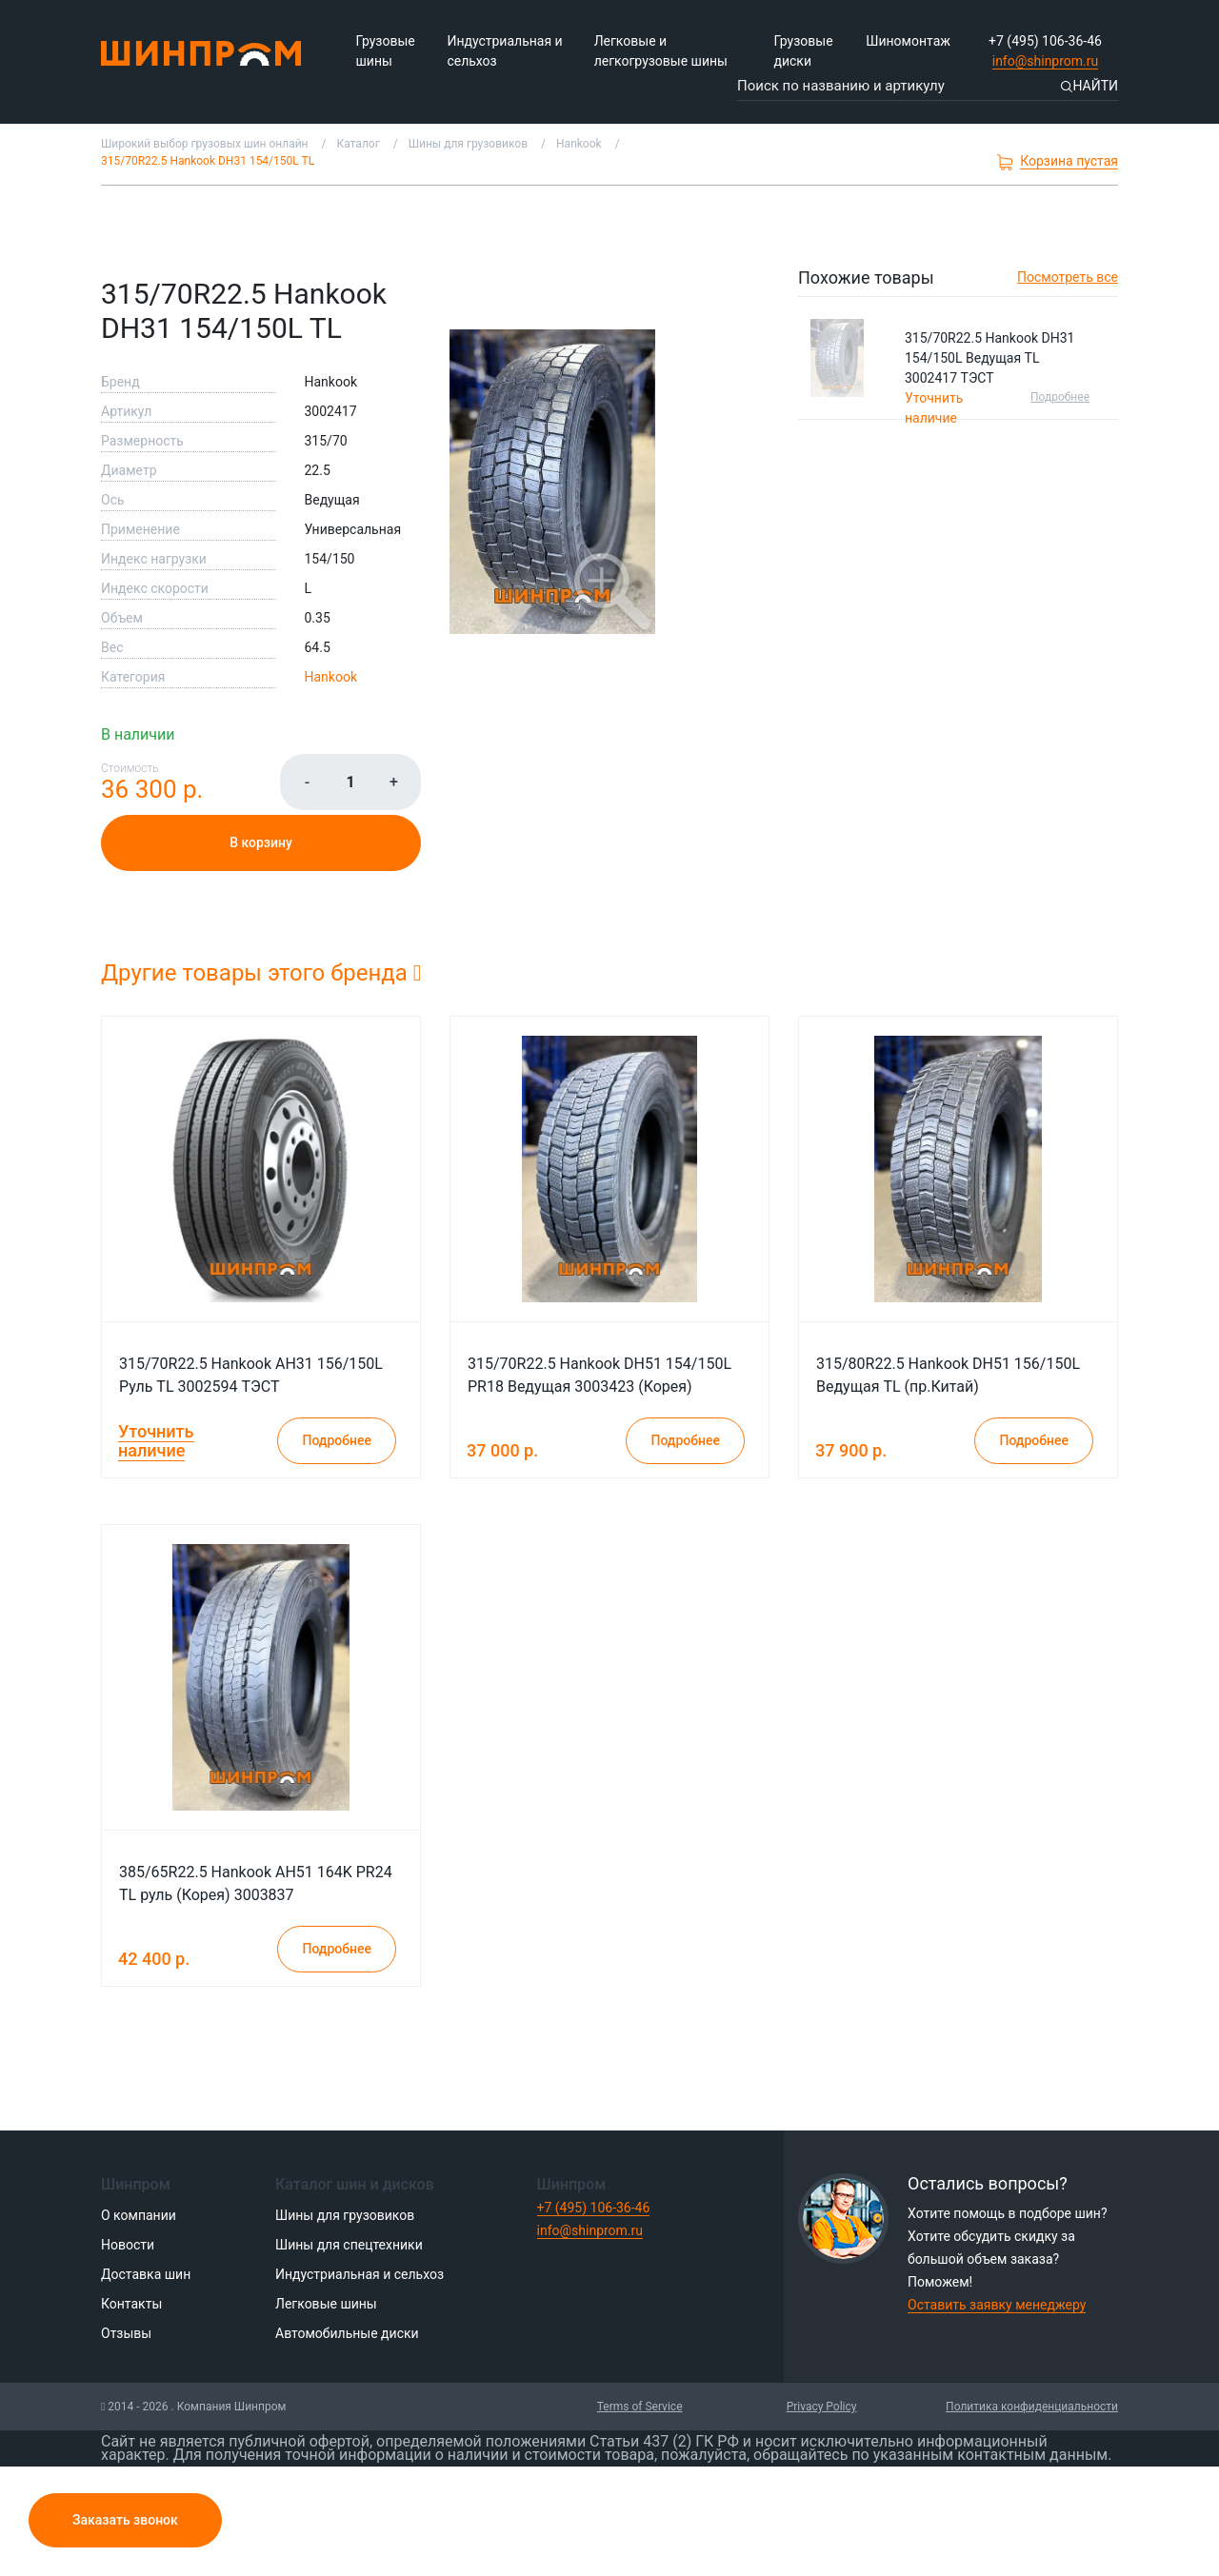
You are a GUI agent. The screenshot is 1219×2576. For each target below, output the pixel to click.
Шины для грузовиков (344, 2215)
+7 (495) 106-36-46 (1045, 41)
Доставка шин (145, 2274)
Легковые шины (326, 2303)
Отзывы (126, 2333)
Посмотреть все (1067, 277)
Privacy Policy (822, 2406)
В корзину (261, 842)
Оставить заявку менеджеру (997, 2304)
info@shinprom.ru (1045, 61)
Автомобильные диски (347, 2333)
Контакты (131, 2303)
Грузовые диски (802, 51)
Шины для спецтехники (349, 2244)
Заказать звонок (125, 2519)
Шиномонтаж (908, 41)
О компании (138, 2215)
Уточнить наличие (156, 1440)
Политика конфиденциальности (1032, 2406)
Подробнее (1059, 397)
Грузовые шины (385, 51)
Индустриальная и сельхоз (504, 51)
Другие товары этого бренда (261, 973)
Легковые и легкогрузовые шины (661, 51)
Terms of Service (640, 2406)
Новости (127, 2244)
